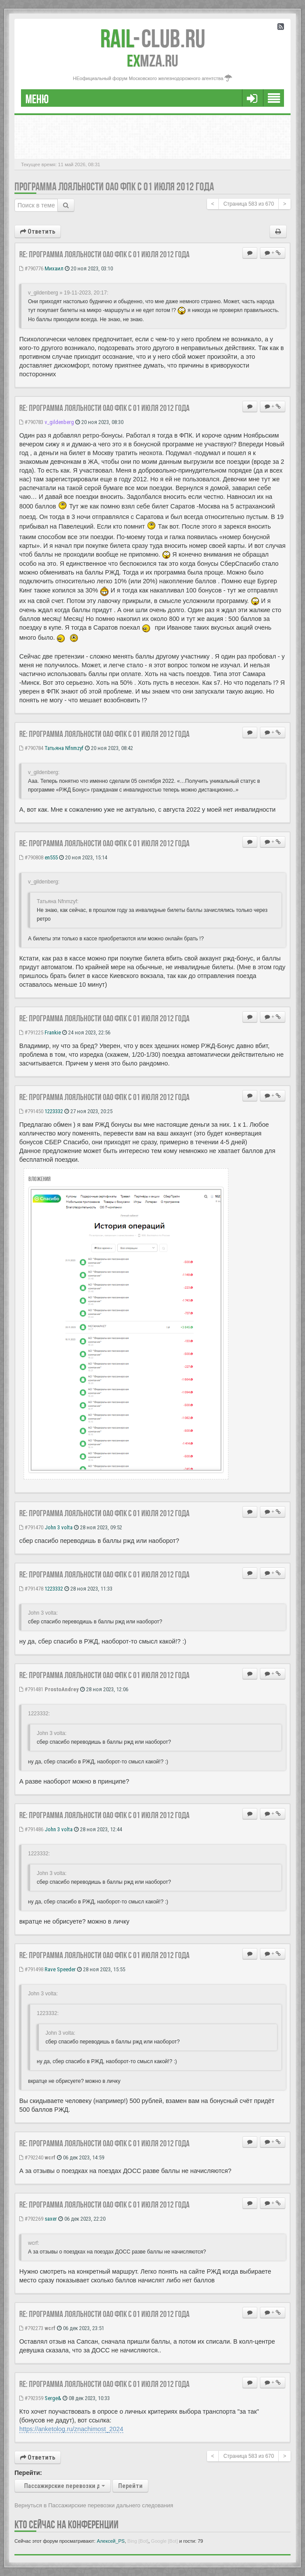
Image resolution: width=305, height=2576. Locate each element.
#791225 (31, 1032)
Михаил (54, 268)
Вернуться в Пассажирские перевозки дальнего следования (93, 2505)
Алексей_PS (111, 2541)
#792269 (31, 2218)
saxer (51, 2218)
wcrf (50, 2157)
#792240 (31, 2157)
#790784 (31, 748)
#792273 (31, 2328)
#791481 (31, 1689)
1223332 (54, 1111)
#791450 (31, 1111)
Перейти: (28, 2472)
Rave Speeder (60, 1969)
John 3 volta (59, 1527)
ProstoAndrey (62, 1689)
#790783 (31, 422)
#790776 (31, 268)
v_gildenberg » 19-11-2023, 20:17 (67, 293)
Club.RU (152, 39)
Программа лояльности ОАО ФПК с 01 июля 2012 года (114, 187)
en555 (51, 857)
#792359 (31, 2398)
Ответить (37, 231)
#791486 (31, 1829)
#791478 (31, 1588)
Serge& (53, 2398)
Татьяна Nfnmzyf (64, 748)
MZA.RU (152, 61)
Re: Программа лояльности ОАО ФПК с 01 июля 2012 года (104, 254)
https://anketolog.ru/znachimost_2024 (71, 2428)
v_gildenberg (59, 422)
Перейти (130, 2485)
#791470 (31, 1527)
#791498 (31, 1969)
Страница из (248, 204)
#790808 (31, 857)
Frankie (53, 1032)
